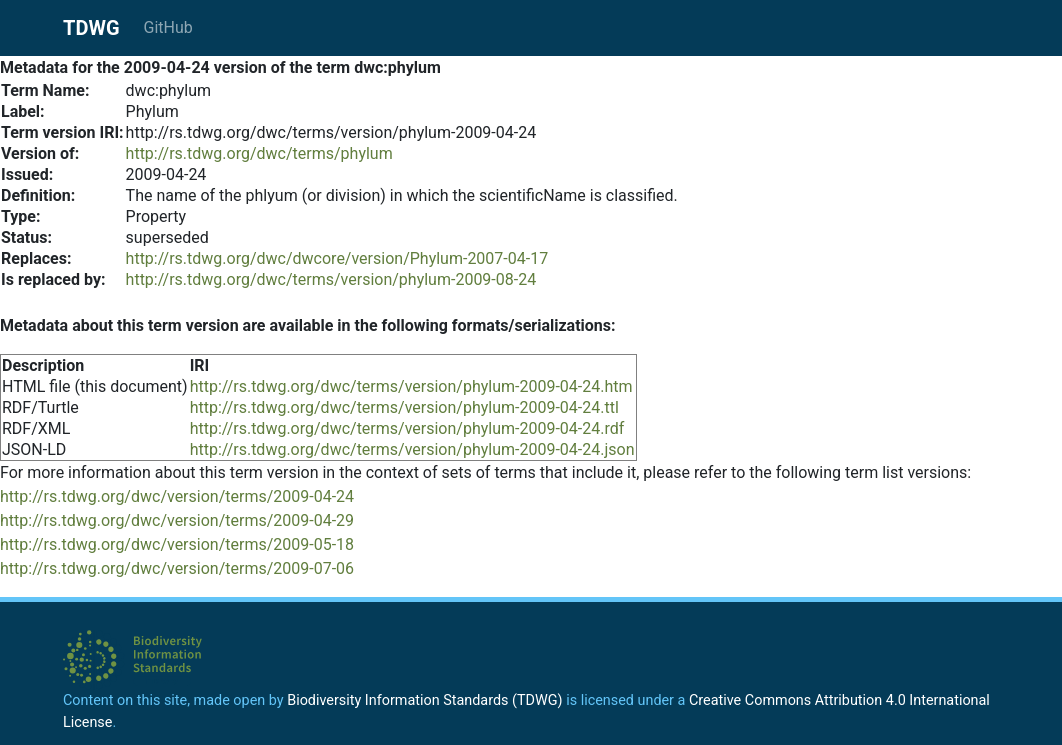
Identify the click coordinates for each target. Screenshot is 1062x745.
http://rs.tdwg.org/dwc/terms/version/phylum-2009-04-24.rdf (407, 428)
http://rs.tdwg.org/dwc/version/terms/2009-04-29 (177, 520)
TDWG (91, 28)
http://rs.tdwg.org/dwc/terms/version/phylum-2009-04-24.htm (411, 386)
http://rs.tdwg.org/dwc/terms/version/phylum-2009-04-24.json (412, 449)
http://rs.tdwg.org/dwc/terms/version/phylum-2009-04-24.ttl (404, 407)
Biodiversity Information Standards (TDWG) (424, 700)
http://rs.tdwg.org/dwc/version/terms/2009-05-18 (177, 544)
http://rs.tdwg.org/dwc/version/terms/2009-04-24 (177, 496)
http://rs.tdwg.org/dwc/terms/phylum (259, 153)
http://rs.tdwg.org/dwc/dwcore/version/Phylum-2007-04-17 (337, 258)
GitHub (168, 27)
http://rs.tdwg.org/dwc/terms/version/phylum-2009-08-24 (331, 279)
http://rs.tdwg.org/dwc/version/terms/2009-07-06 (177, 568)
